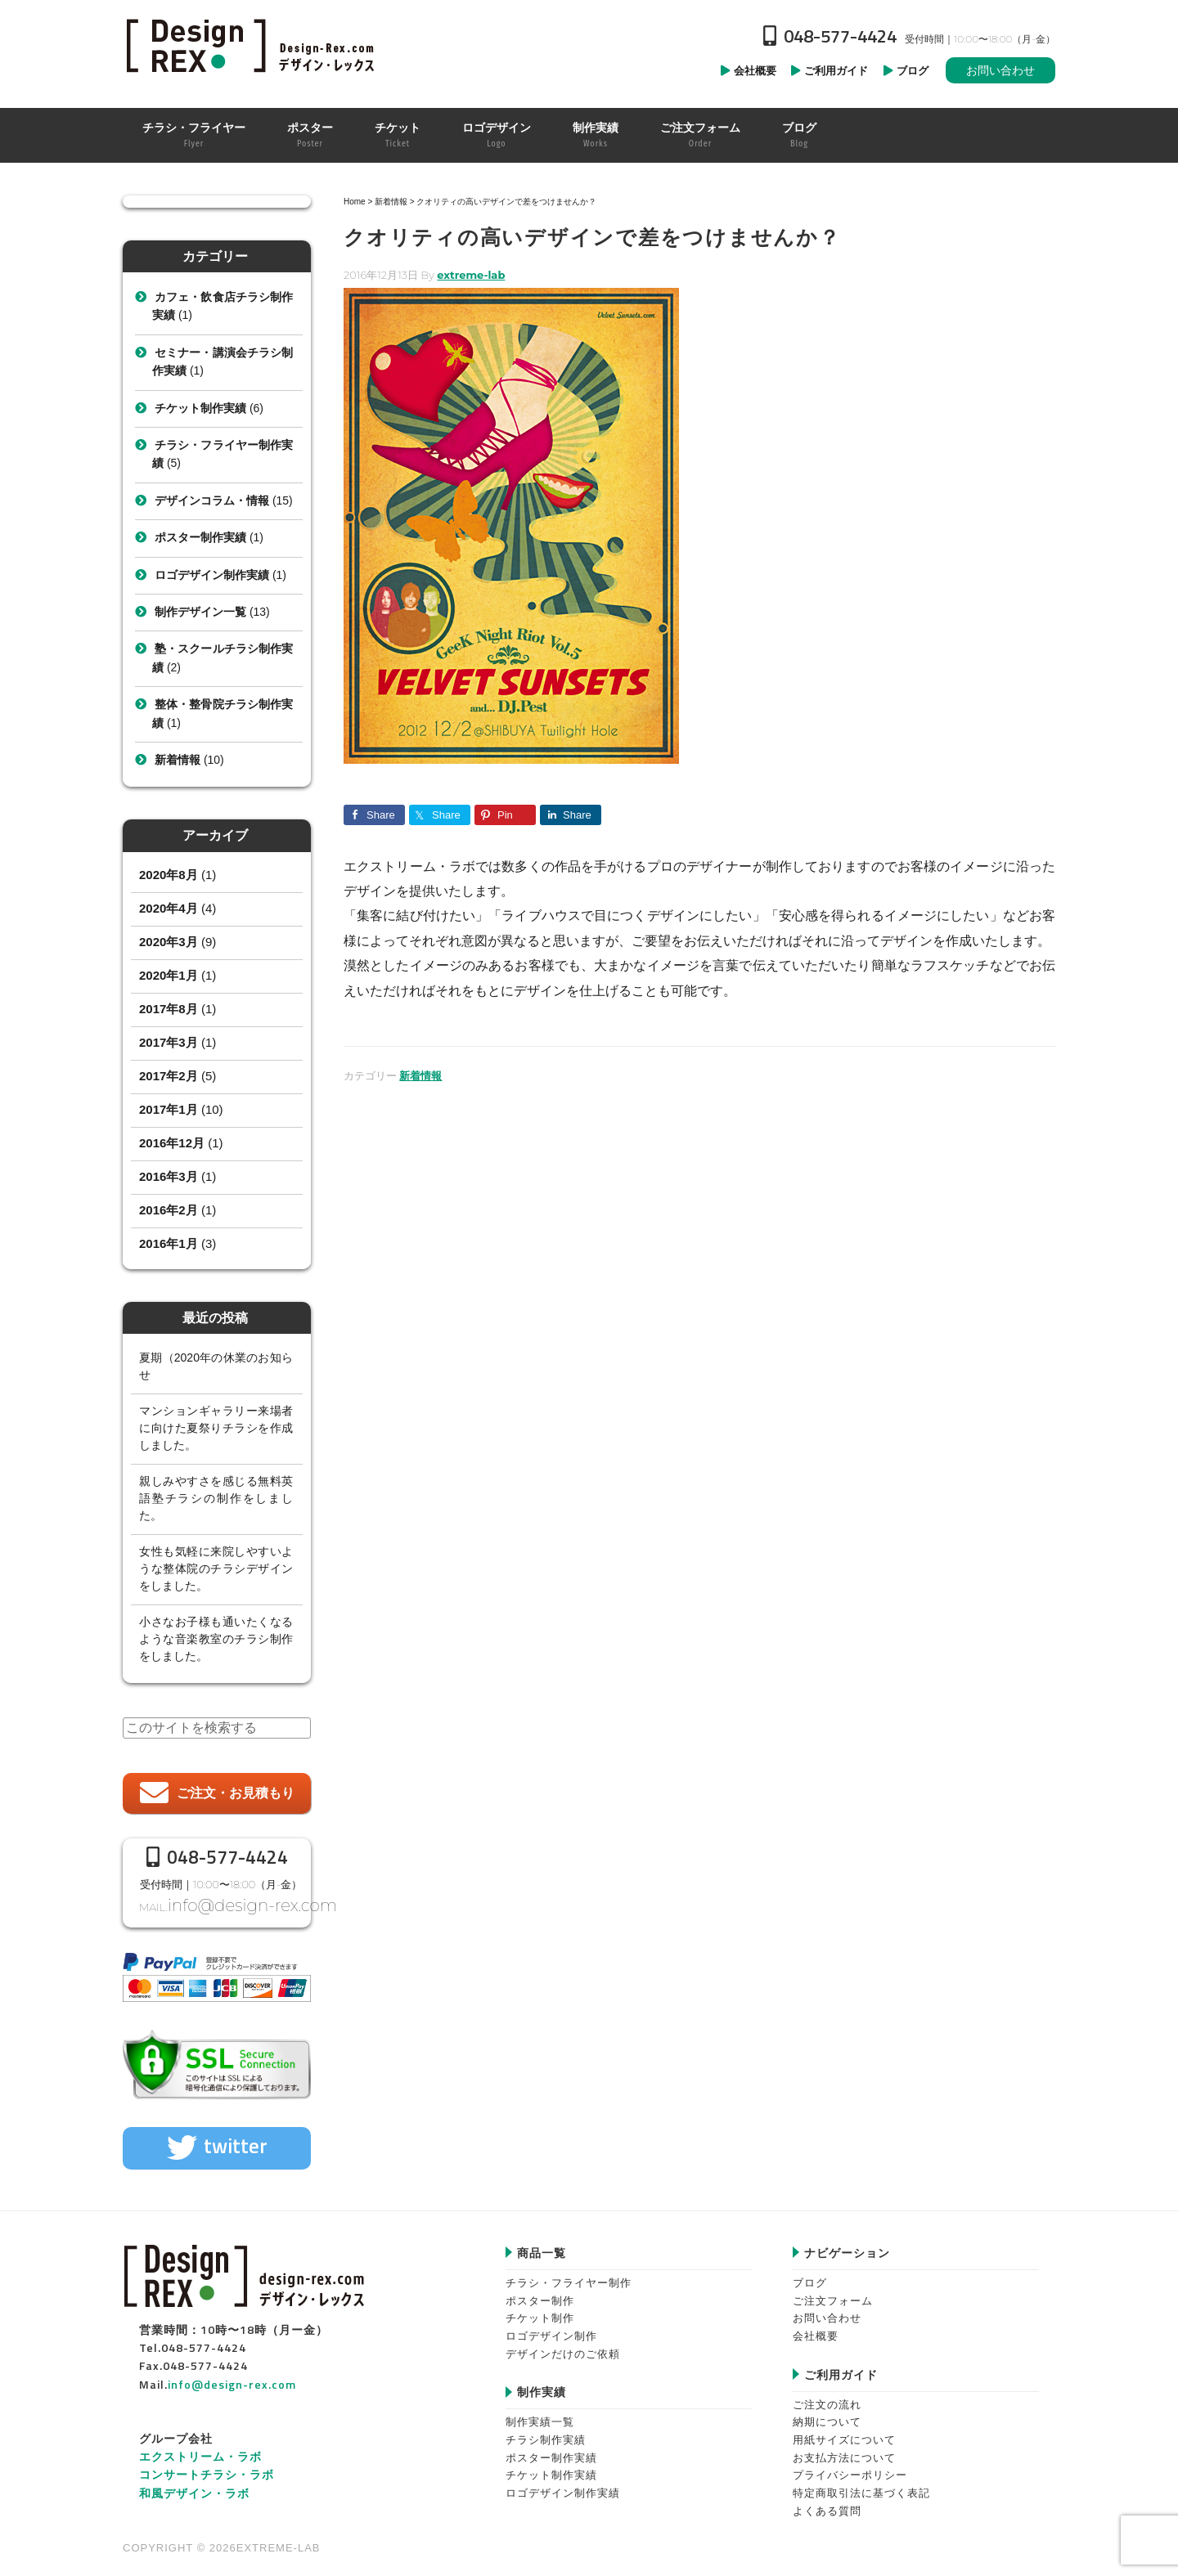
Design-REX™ (253, 45)
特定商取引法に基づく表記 (861, 2484)
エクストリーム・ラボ (200, 2446)
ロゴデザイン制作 (551, 2326)
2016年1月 (168, 1243)
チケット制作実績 (200, 408)
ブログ (810, 2273)
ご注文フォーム (833, 2291)
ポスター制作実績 (200, 537)
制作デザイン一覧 (200, 611)
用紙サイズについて (844, 2431)
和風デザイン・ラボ (194, 2483)
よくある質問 (827, 2501)
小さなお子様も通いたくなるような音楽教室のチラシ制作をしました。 (216, 1639)
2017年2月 (168, 1076)
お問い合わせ (1000, 70)
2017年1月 (168, 1109)
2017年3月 (168, 1042)
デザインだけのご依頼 (563, 2344)
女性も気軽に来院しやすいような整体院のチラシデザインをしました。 (216, 1568)
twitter (236, 2136)
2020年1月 (168, 975)
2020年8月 (168, 875)
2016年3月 (168, 1176)
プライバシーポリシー (850, 2466)
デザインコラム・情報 (212, 500)
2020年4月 (168, 908)
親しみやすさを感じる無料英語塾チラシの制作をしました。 (216, 1498)
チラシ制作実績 (546, 2431)
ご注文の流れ (827, 2395)
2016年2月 (168, 1210)
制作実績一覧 (540, 2413)
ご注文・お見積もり (235, 1793)
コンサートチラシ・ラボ (206, 2465)
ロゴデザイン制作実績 (212, 574)
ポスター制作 (540, 2291)
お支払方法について (844, 2448)
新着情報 (420, 1075)
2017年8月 (168, 1009)
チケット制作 (540, 2309)
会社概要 (816, 2326)
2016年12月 (172, 1143)
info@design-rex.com (235, 1901)
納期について (827, 2413)
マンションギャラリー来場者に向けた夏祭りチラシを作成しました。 (216, 1428)
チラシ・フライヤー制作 (569, 2273)
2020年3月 (168, 942)
